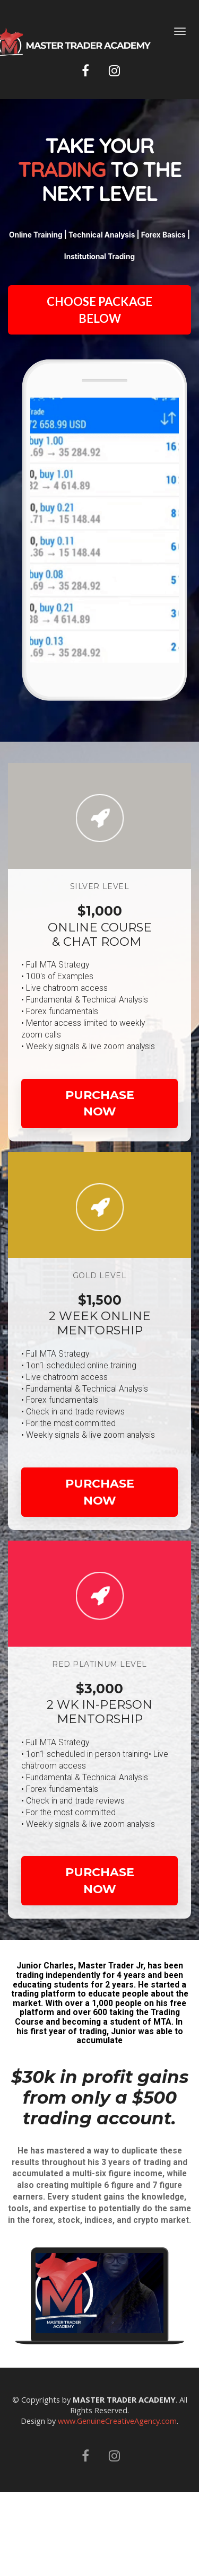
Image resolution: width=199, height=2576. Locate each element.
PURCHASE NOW (99, 1103)
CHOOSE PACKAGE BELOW (99, 309)
